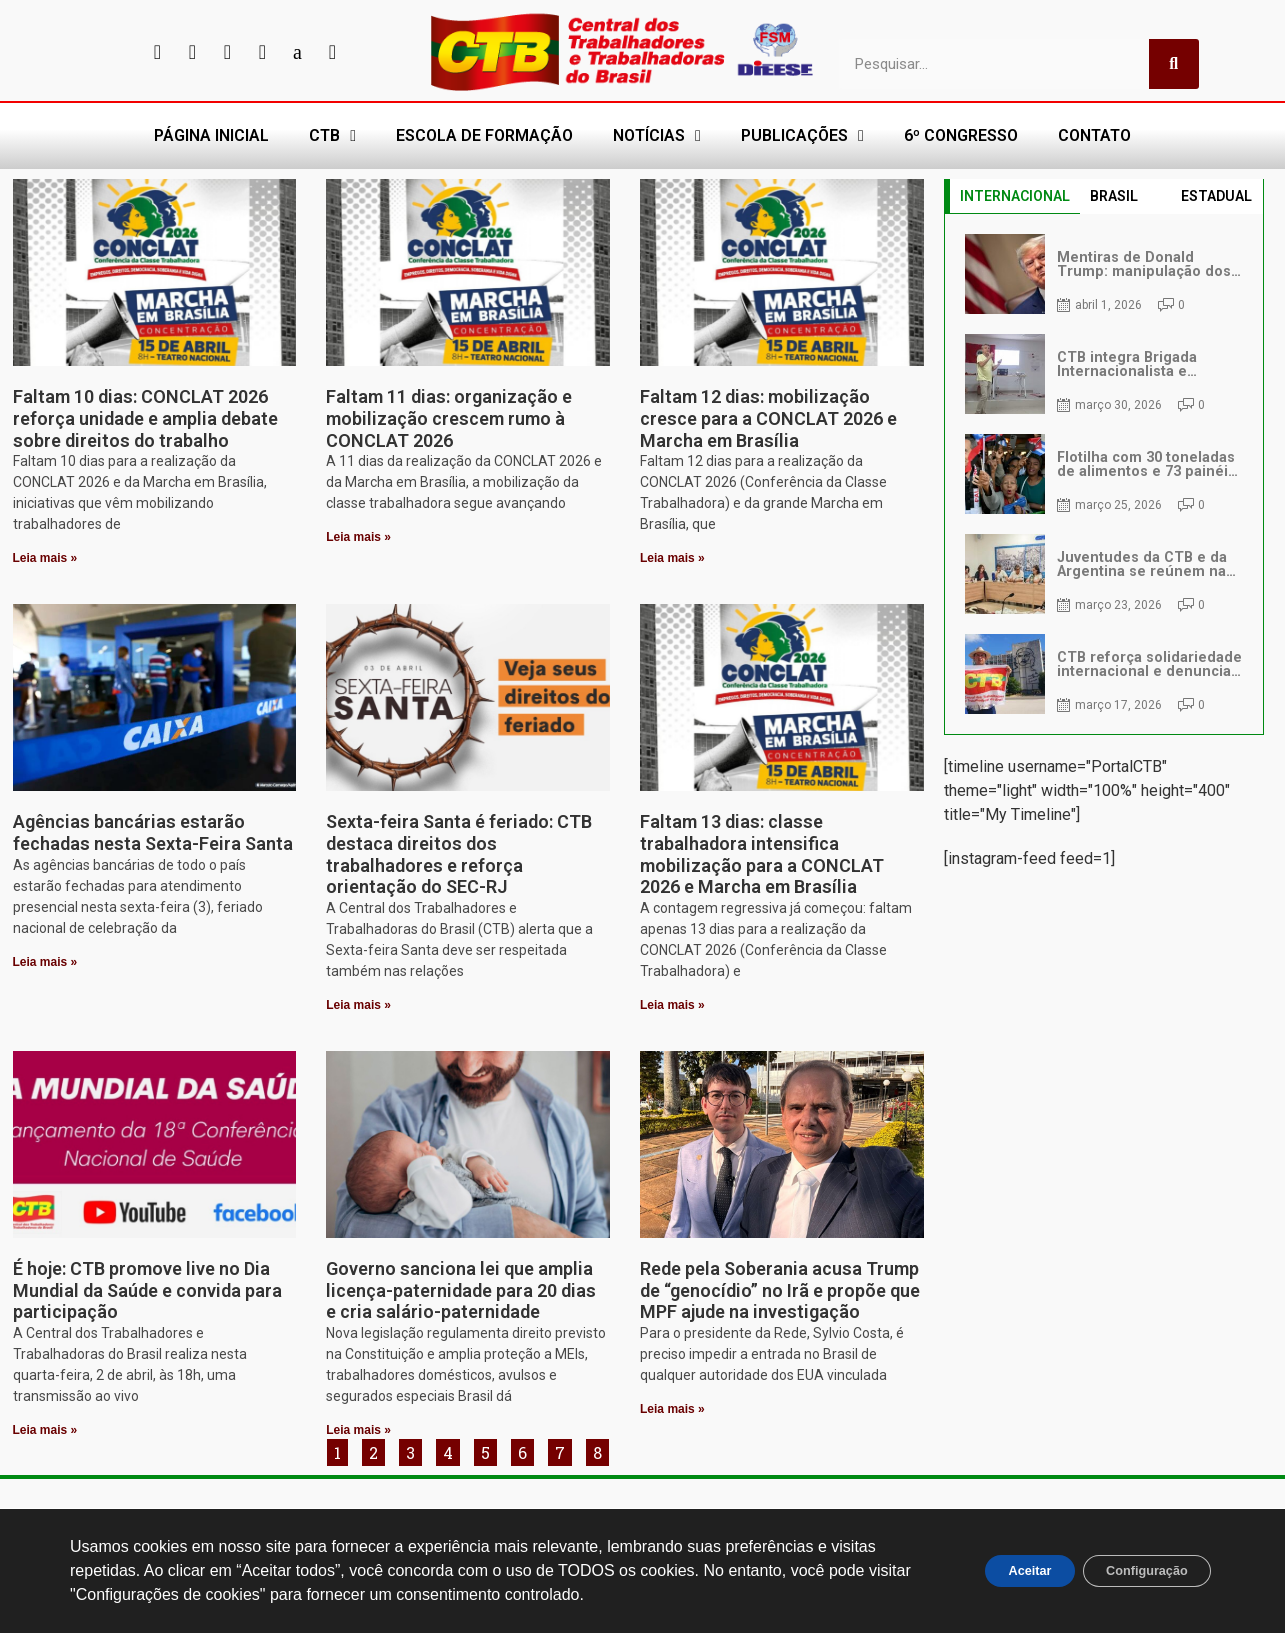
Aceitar (998, 1571)
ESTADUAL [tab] (1216, 196)
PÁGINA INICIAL (211, 135)
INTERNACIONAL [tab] (1015, 196)
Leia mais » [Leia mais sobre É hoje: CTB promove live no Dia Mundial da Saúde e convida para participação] (45, 1430)
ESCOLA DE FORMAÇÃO (484, 135)
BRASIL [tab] (1114, 196)
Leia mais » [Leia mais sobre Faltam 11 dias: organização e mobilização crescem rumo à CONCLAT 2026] (358, 537)
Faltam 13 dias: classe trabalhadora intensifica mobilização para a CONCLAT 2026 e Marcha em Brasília (762, 854)
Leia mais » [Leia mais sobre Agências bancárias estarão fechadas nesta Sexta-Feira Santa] (45, 962)
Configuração (1136, 1571)
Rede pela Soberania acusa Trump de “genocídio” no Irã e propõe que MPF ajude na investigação (780, 1290)
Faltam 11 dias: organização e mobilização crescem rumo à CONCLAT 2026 (449, 418)
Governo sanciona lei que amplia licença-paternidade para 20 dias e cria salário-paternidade (461, 1290)
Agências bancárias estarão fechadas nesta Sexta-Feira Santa (153, 832)
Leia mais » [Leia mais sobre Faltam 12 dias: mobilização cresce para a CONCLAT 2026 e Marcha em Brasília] (672, 558)
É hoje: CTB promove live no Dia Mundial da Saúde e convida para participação (147, 1290)
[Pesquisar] (1174, 64)
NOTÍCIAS (657, 136)
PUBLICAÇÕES (802, 136)
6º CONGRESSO (961, 135)
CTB (332, 136)
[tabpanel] (1104, 474)
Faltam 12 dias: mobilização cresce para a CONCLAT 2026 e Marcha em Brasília (768, 418)
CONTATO (1094, 135)
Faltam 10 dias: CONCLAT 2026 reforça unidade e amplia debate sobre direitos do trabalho (145, 418)
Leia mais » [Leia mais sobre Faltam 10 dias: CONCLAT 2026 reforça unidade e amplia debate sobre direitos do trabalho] (45, 558)
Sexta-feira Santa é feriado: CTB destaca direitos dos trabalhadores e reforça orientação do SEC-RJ (459, 854)
